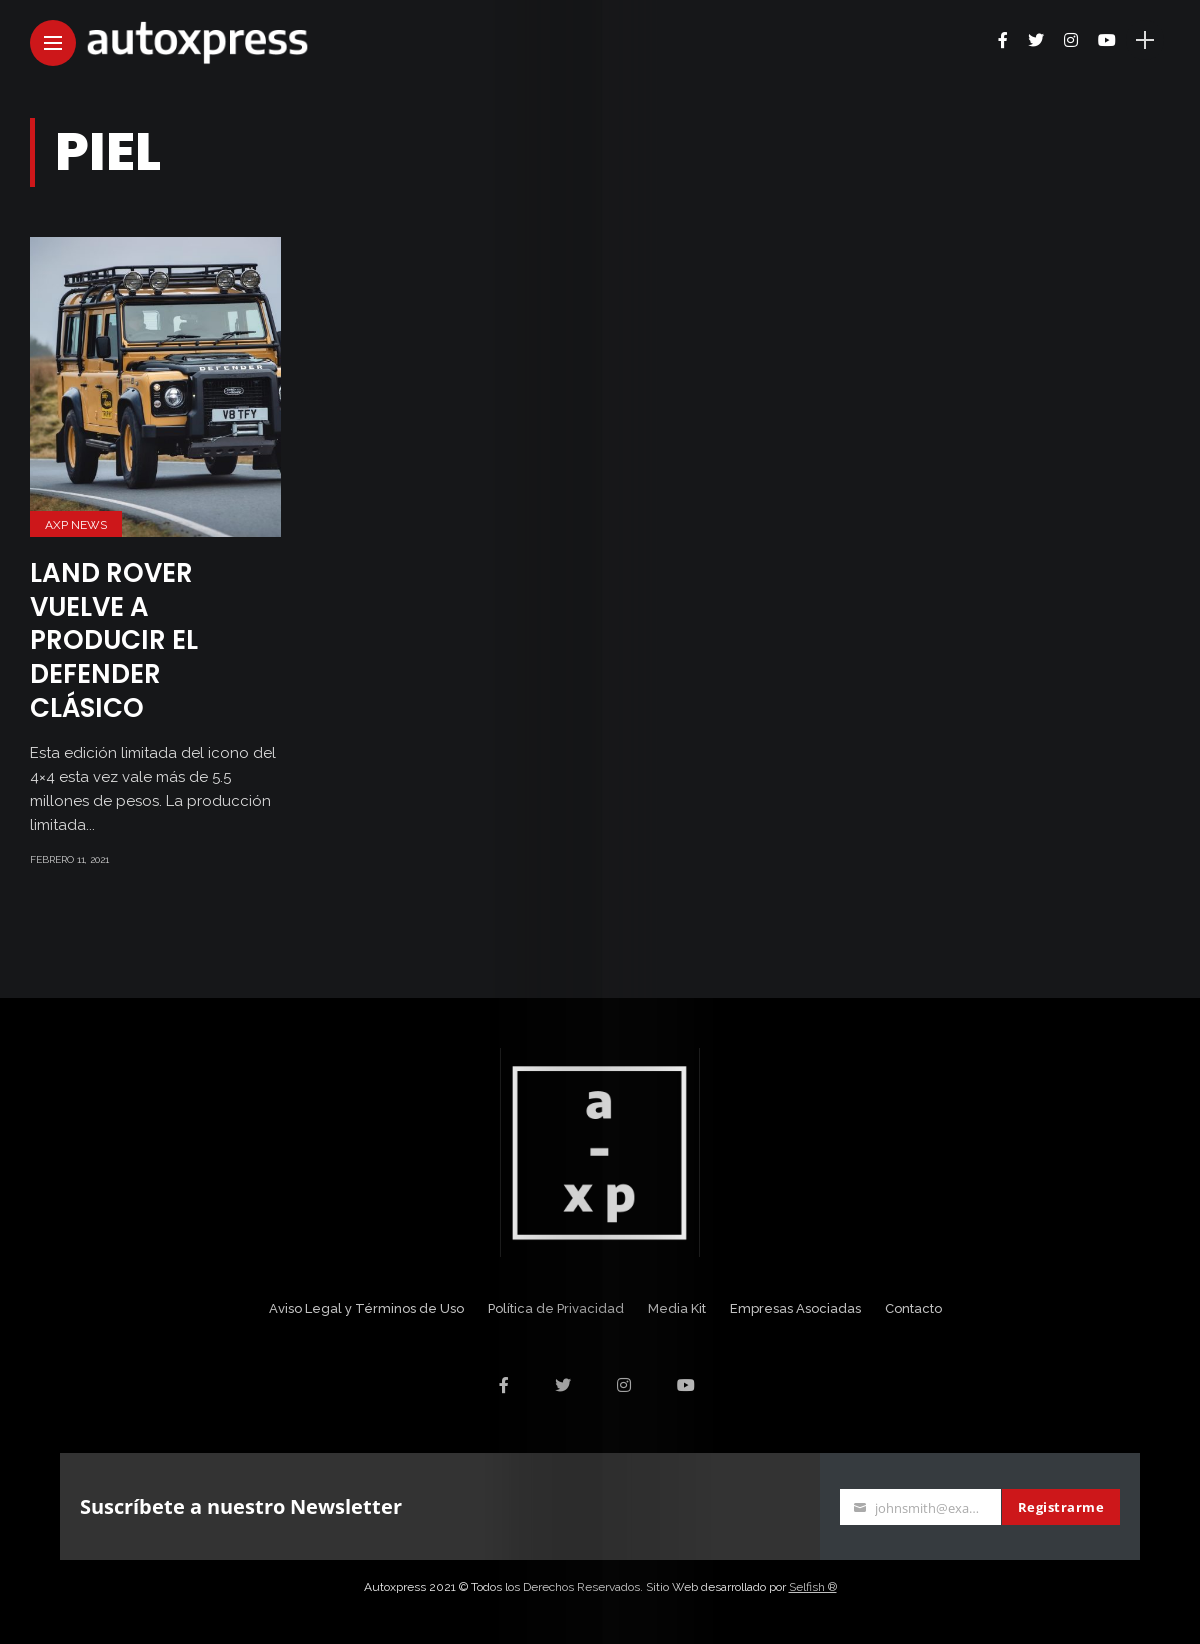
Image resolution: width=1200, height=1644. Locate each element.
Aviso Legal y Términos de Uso (366, 1308)
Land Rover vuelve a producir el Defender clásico (114, 640)
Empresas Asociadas (795, 1308)
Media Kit (677, 1308)
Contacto (913, 1308)
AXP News (76, 525)
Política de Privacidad (556, 1308)
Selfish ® (813, 1587)
